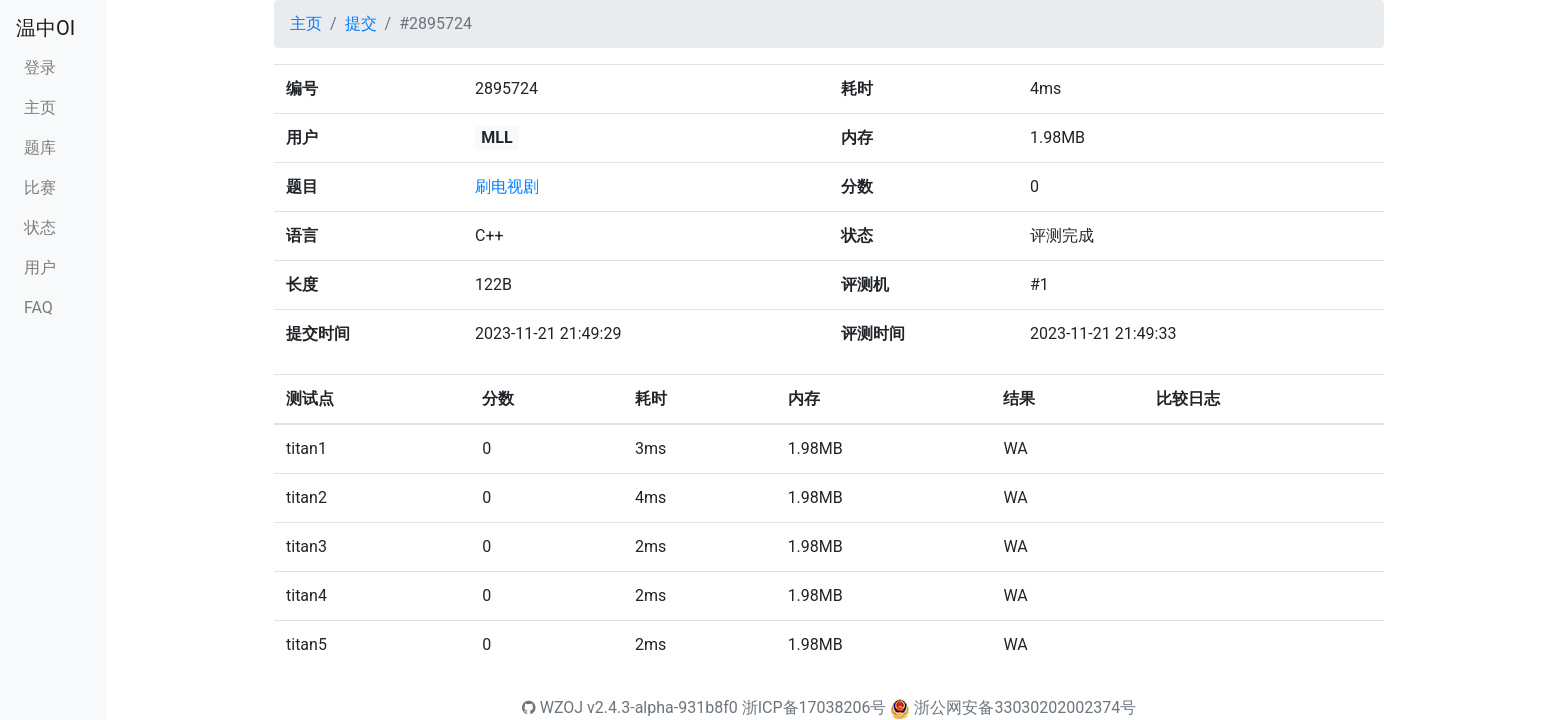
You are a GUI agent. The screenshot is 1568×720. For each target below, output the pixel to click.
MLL (496, 137)
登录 (40, 67)
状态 (40, 227)
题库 (40, 147)
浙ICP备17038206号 (814, 707)
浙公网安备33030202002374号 (1025, 707)
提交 (361, 23)
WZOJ (552, 707)
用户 (40, 267)
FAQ (38, 307)
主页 (40, 107)
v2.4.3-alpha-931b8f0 (662, 707)
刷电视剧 (507, 186)
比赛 (40, 187)
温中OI (45, 28)
